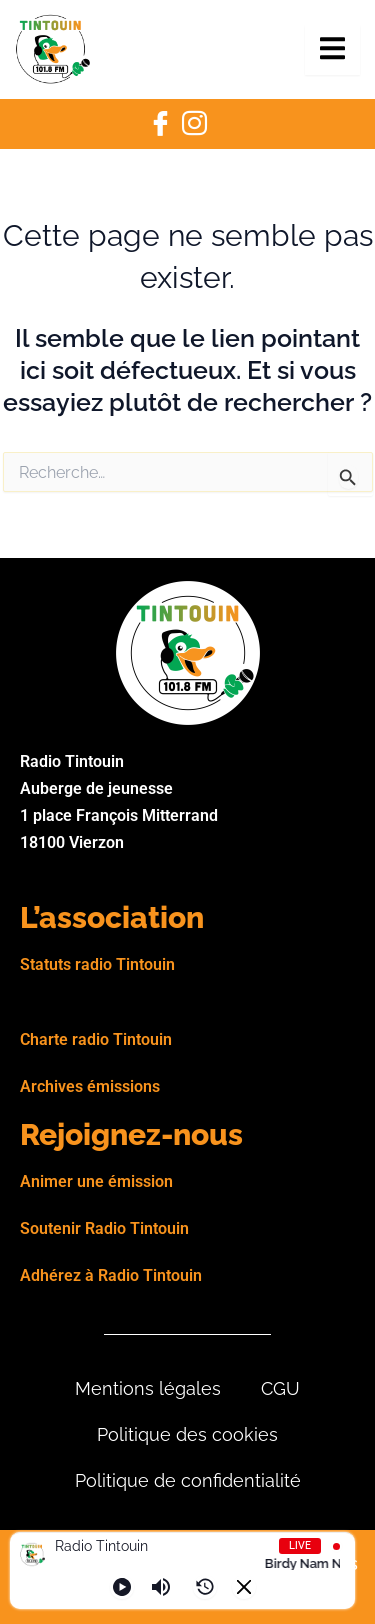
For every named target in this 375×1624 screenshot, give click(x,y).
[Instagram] (195, 124)
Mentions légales (148, 1388)
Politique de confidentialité (188, 1480)
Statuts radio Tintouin (97, 964)
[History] (205, 1587)
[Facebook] (161, 124)
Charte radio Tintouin (96, 1039)
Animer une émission (96, 1181)
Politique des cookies (187, 1434)
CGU (280, 1388)
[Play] (122, 1587)
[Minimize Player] (244, 1587)
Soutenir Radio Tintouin (104, 1228)
